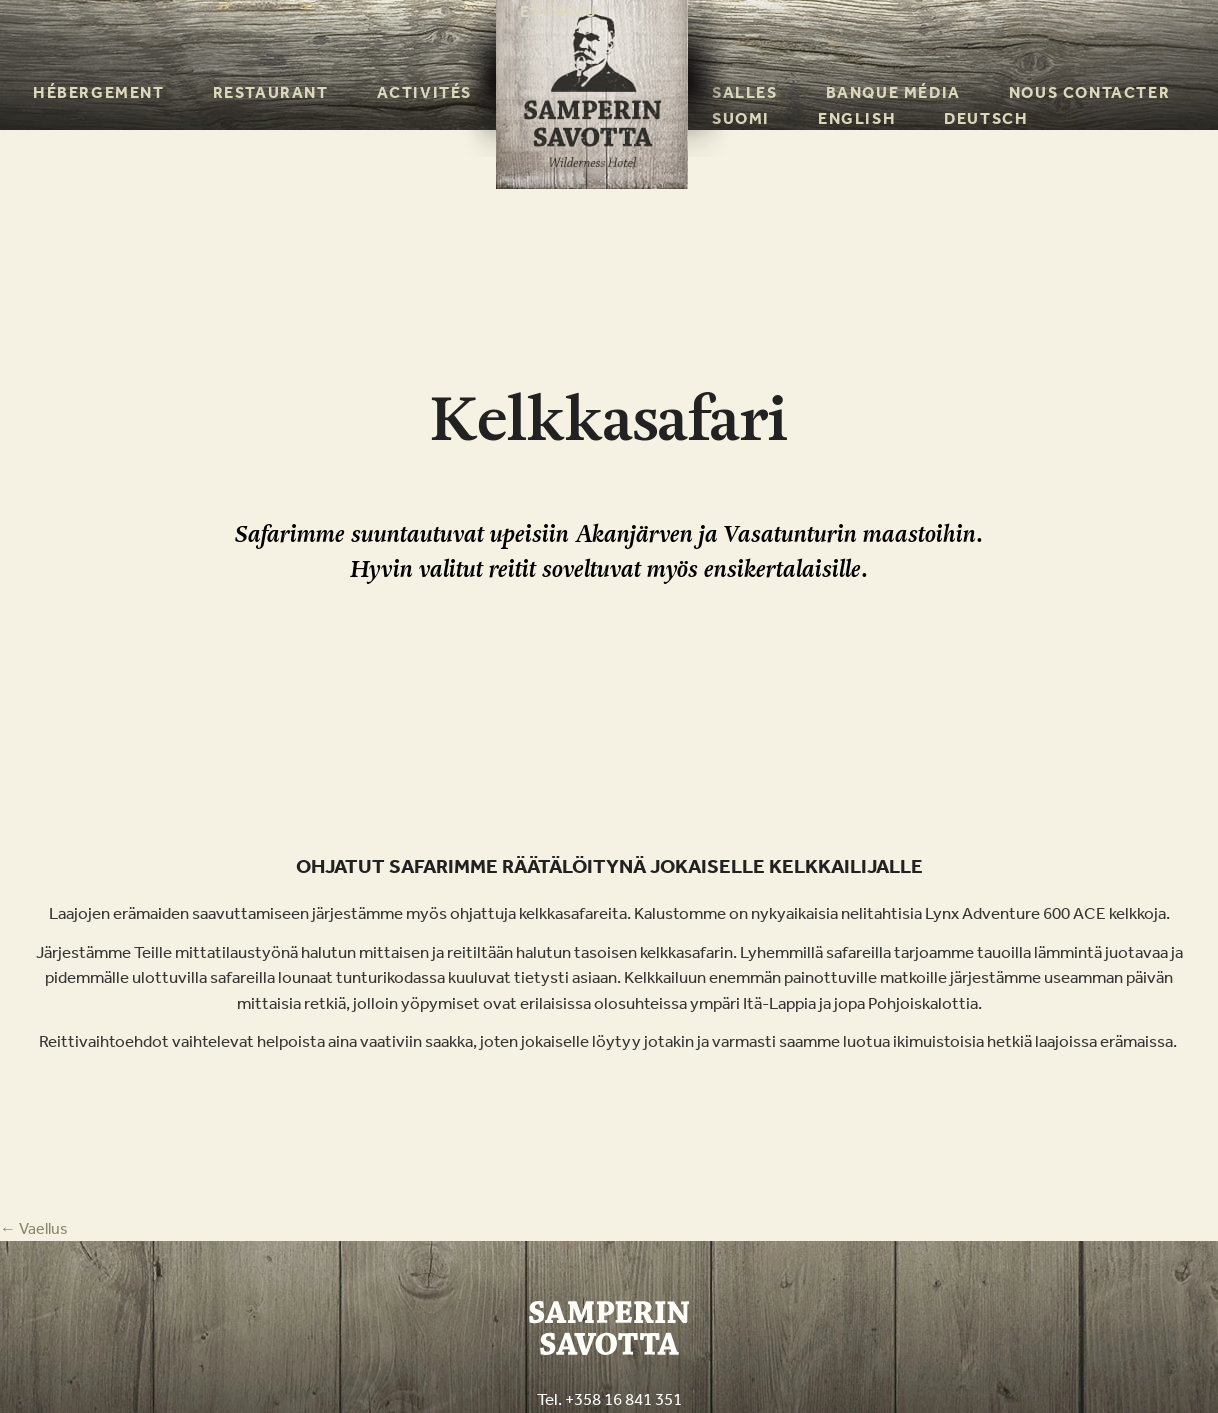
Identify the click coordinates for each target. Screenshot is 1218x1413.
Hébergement (99, 92)
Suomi (741, 118)
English (857, 118)
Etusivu (558, 11)
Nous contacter (1089, 92)
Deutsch (986, 118)
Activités (424, 92)
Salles (745, 92)
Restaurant (271, 92)
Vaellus (34, 1228)
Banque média (893, 92)
